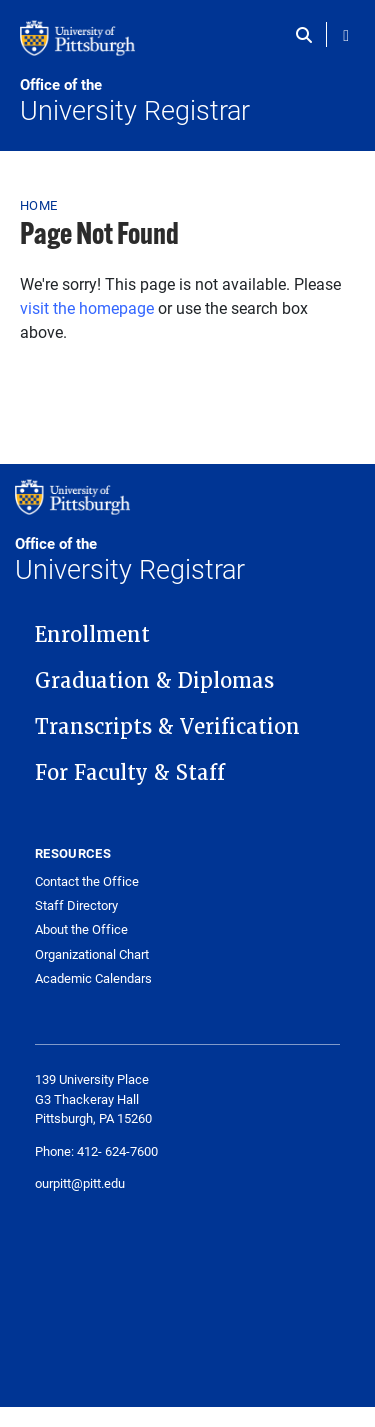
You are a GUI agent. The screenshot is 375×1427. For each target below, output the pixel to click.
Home (38, 205)
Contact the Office (87, 881)
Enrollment (92, 635)
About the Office (81, 929)
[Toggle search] (308, 35)
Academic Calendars (93, 978)
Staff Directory (76, 905)
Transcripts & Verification (167, 727)
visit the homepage (87, 307)
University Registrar (187, 101)
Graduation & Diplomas (154, 681)
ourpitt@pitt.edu (80, 1183)
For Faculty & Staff (130, 773)
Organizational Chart (92, 954)
